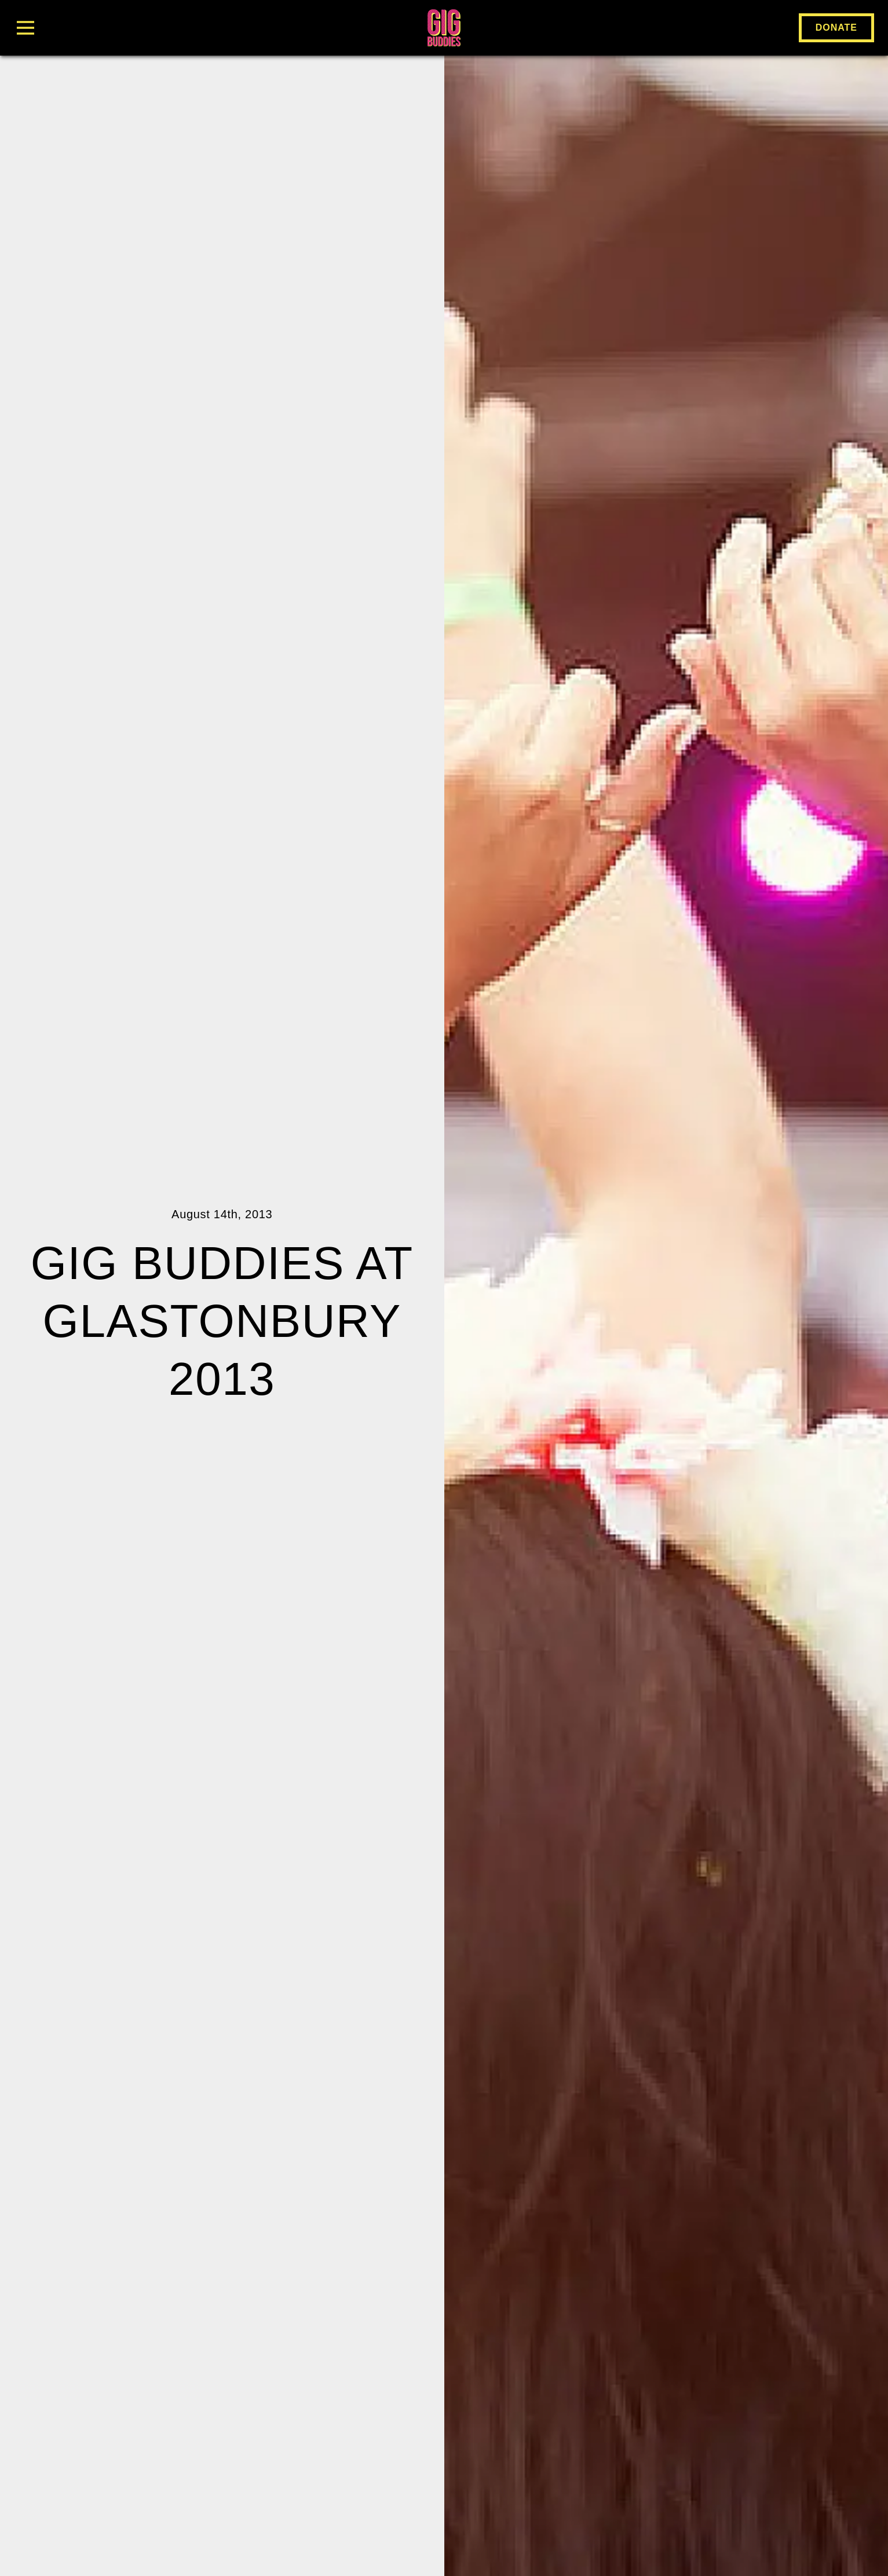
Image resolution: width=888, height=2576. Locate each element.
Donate (836, 27)
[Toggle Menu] (157, 27)
